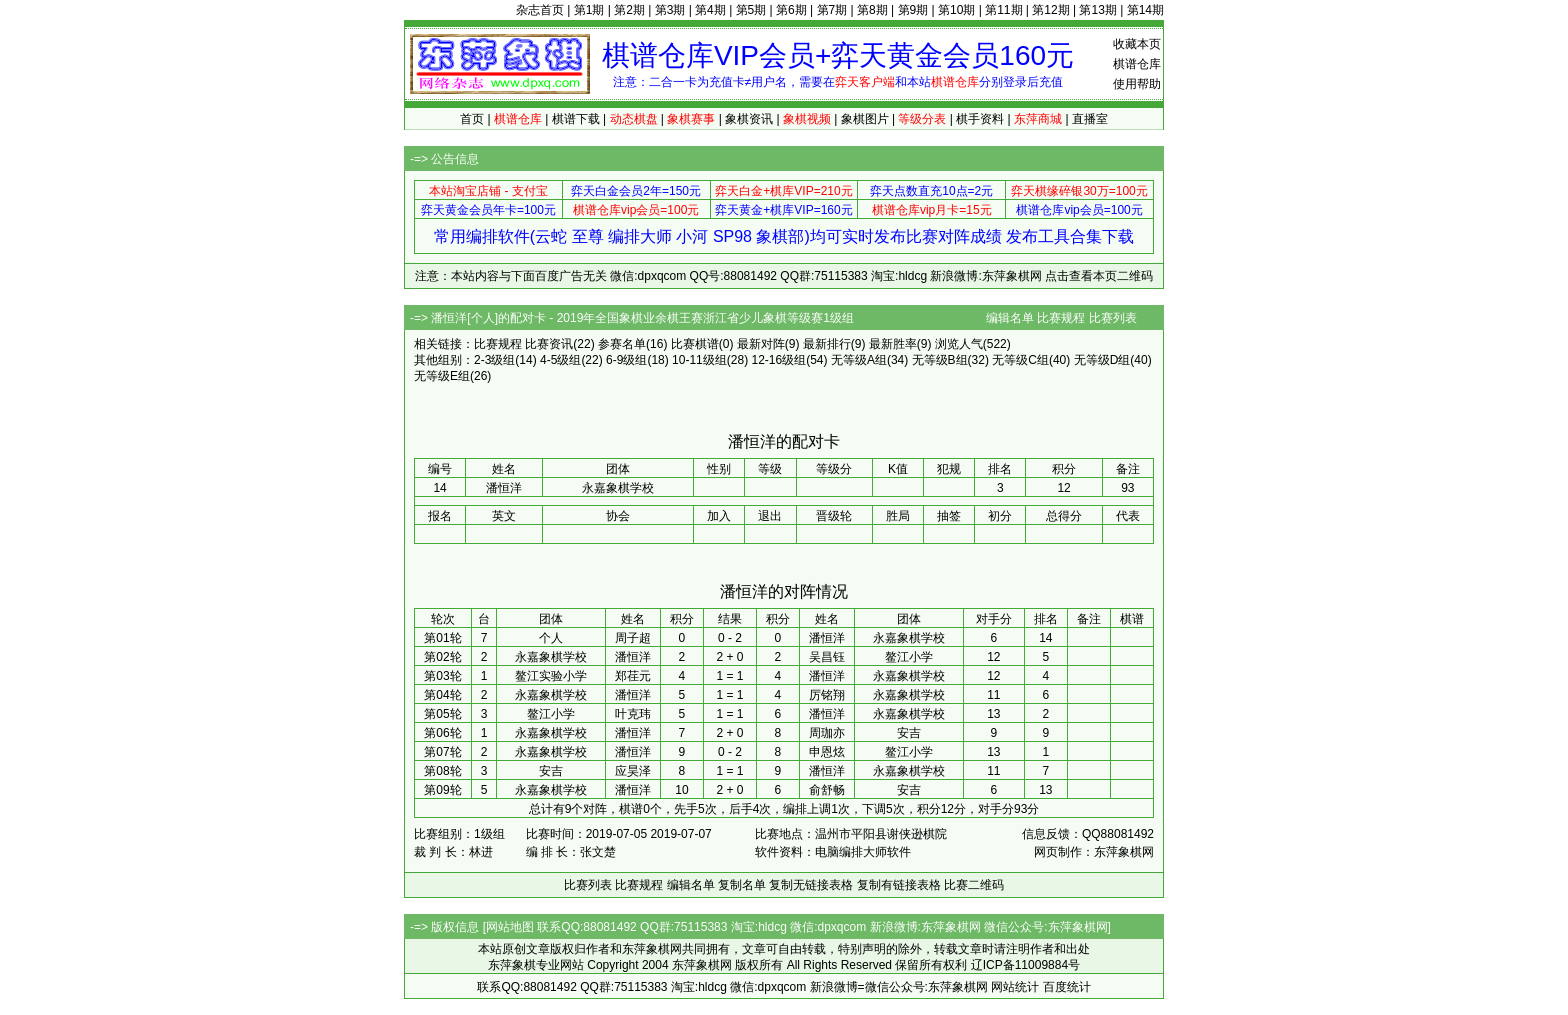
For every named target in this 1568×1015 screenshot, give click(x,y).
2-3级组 (494, 360)
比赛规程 (1061, 318)
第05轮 (442, 714)
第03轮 (442, 676)
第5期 (751, 10)
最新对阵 (761, 344)
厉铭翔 (827, 695)
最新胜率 (893, 344)
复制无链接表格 (811, 885)
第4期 (710, 10)
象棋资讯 (749, 119)
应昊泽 (633, 771)
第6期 (791, 10)
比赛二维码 (974, 885)
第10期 (956, 10)
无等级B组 (940, 360)
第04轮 (442, 695)
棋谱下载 (576, 119)
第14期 (1145, 10)
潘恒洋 (827, 638)
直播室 (1090, 119)
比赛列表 (1113, 318)
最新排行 (827, 344)
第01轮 (442, 638)
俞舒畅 (827, 790)
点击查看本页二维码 (1099, 276)
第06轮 (442, 733)
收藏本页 (1137, 44)
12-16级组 (778, 360)
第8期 (872, 10)
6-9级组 (626, 360)
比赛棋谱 (695, 344)
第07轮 (442, 752)
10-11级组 (699, 360)
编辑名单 (1010, 318)
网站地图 (510, 927)
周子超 (633, 638)
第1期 (589, 10)
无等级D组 (1102, 360)
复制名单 (742, 885)
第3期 (670, 10)
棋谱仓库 (1137, 64)
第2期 (629, 10)
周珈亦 (827, 733)
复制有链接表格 (899, 885)
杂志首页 (540, 10)
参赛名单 (622, 344)
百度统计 (1067, 987)
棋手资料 (980, 119)
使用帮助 (1137, 84)
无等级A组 (859, 360)
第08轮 (442, 771)
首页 (472, 119)
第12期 (1050, 10)
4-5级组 (560, 360)
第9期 (913, 10)
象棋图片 (865, 119)
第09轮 (442, 790)
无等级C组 (1020, 360)
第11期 (1003, 10)
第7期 (832, 10)
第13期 (1097, 10)
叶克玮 (633, 714)
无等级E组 (442, 376)
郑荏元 (633, 676)
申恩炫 (827, 752)
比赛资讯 (549, 344)
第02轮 (442, 657)
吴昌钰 (827, 657)
